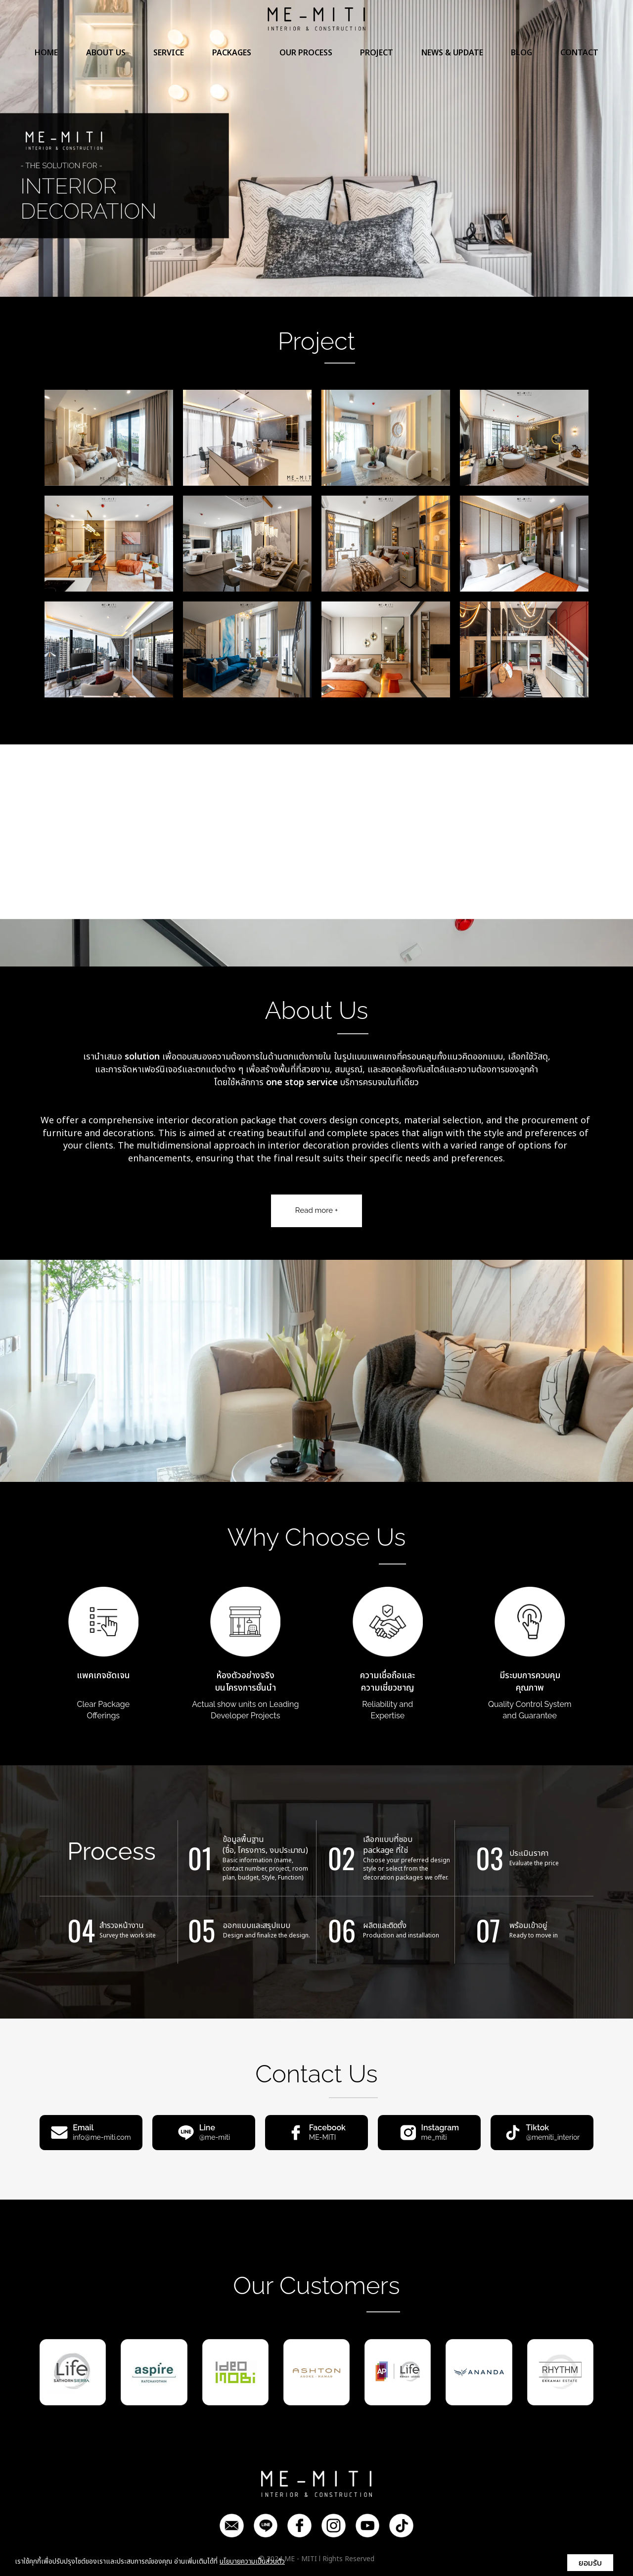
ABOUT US (106, 58)
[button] (47, 148)
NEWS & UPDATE (452, 58)
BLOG (521, 58)
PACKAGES (231, 58)
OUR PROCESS (305, 58)
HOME (46, 58)
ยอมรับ (590, 2563)
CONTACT (579, 58)
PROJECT (376, 58)
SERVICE (168, 58)
